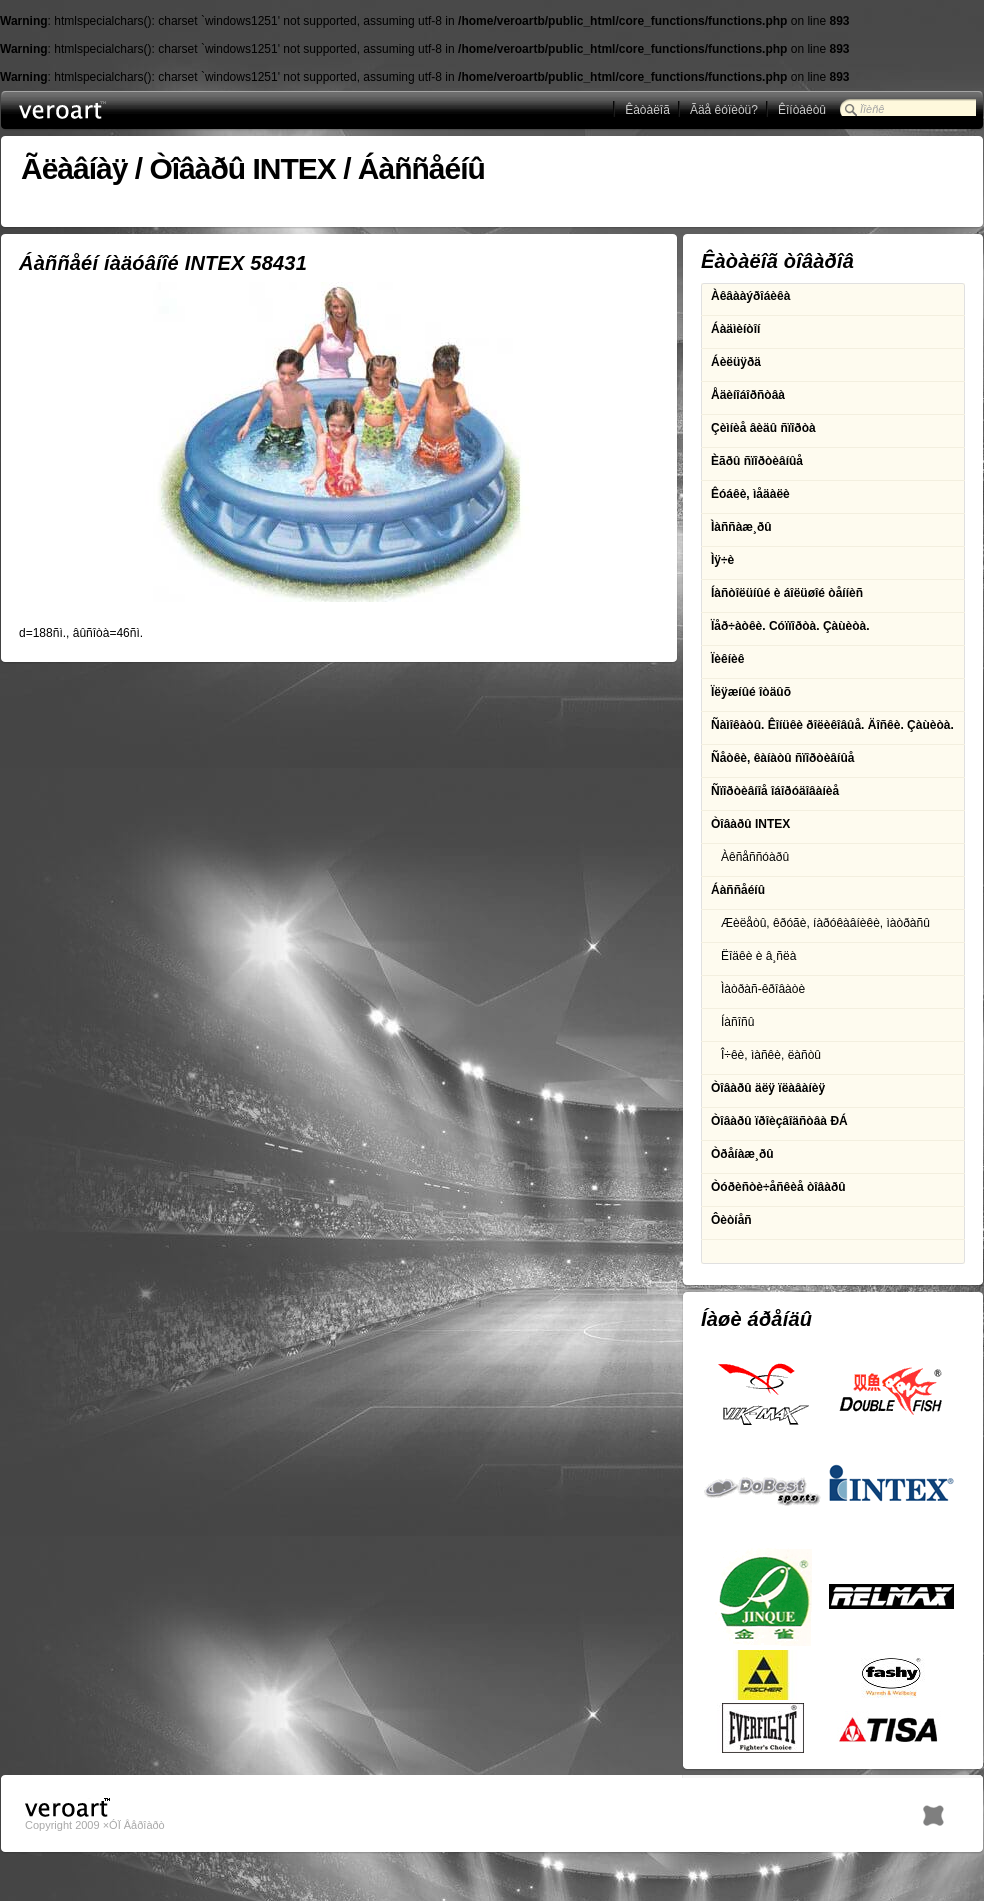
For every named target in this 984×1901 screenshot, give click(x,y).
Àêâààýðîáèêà (750, 296)
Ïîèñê (872, 109)
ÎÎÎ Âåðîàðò (99, 110)
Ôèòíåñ (731, 1220)
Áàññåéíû (421, 168)
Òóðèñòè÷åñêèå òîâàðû (778, 1187)
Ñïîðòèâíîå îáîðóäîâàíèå (775, 791)
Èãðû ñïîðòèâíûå (757, 461)
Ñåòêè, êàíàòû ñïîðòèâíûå (782, 758)
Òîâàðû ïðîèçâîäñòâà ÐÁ (779, 1121)
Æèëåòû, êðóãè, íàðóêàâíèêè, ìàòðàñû (825, 923)
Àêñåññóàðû (755, 857)
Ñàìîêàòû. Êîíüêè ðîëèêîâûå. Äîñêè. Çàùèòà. (832, 725)
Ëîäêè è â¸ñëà (758, 956)
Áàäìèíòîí (735, 329)
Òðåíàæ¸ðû (742, 1154)
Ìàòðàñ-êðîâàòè (763, 989)
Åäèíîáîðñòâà (748, 395)
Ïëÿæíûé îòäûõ (751, 692)
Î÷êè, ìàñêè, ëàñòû (771, 1055)
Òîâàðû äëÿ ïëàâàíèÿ (768, 1088)
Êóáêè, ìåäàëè (750, 494)
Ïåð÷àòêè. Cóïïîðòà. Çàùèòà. (790, 626)
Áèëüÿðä (736, 362)
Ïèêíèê (727, 659)
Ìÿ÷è (722, 560)
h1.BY (933, 1811)
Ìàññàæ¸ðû (741, 527)
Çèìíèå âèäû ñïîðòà (763, 428)
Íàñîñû (737, 1022)
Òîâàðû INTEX (242, 168)
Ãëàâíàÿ (74, 168)
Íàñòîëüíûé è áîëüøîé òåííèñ (787, 593)
